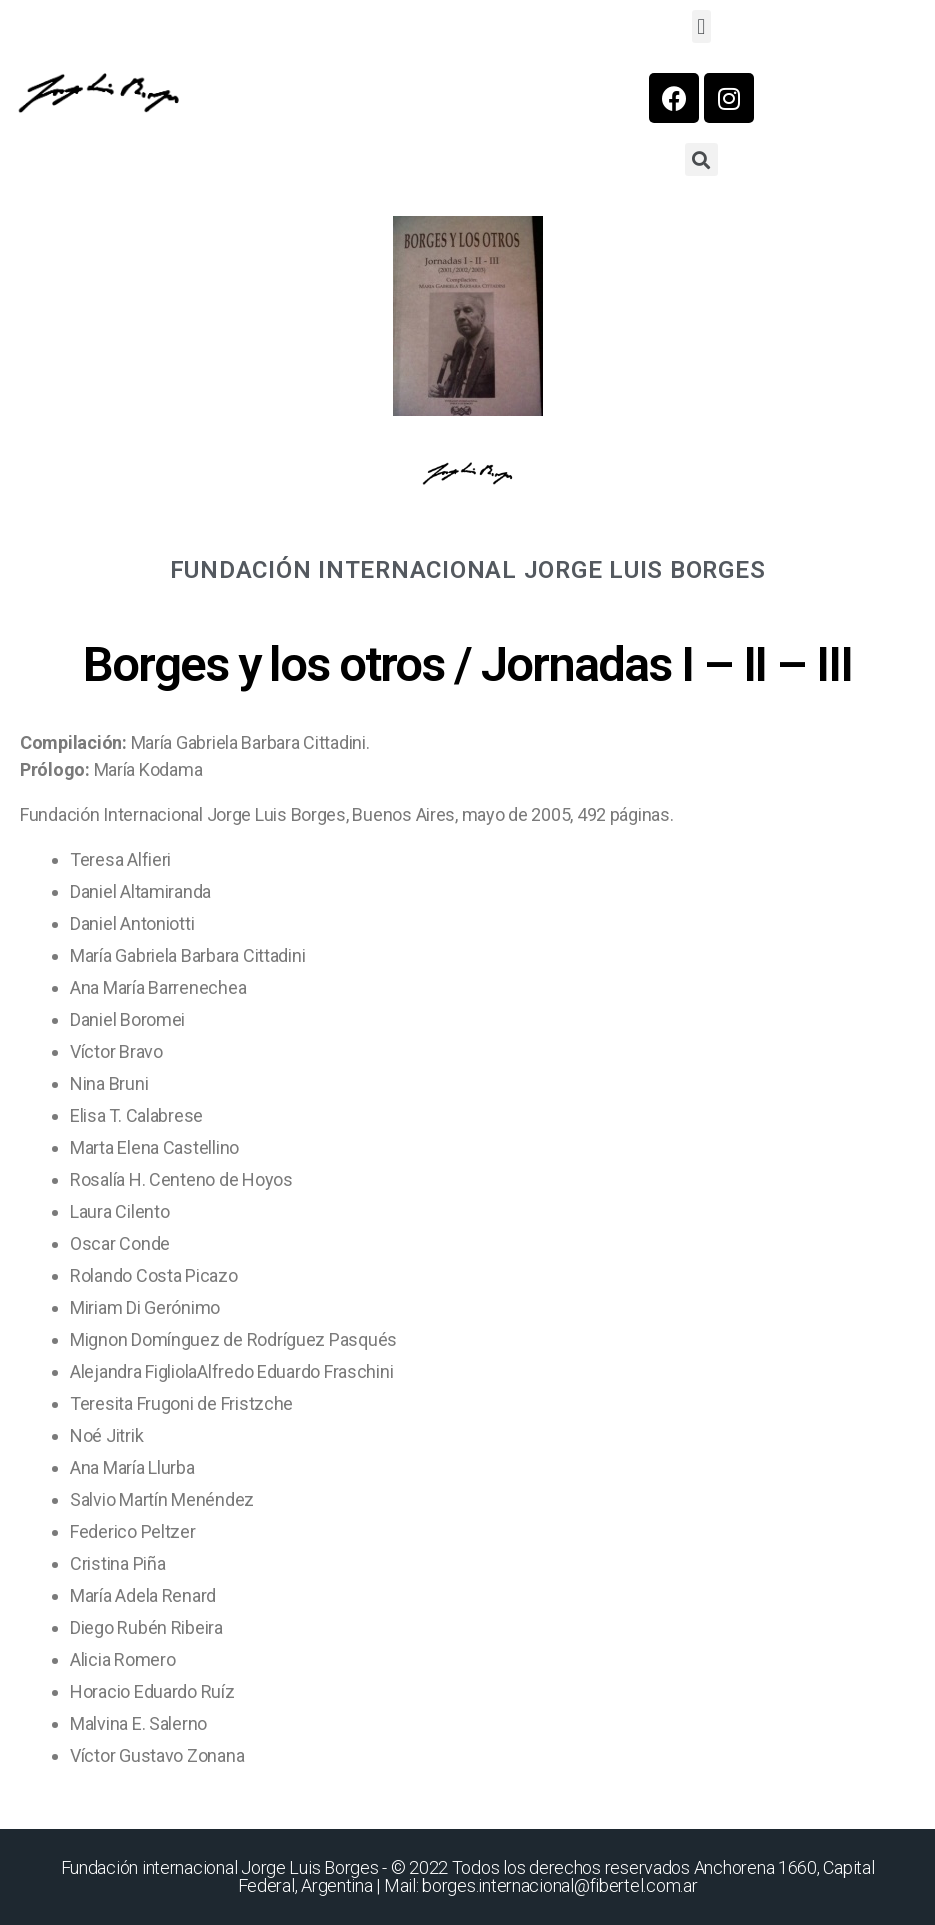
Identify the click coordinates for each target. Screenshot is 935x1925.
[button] (701, 26)
